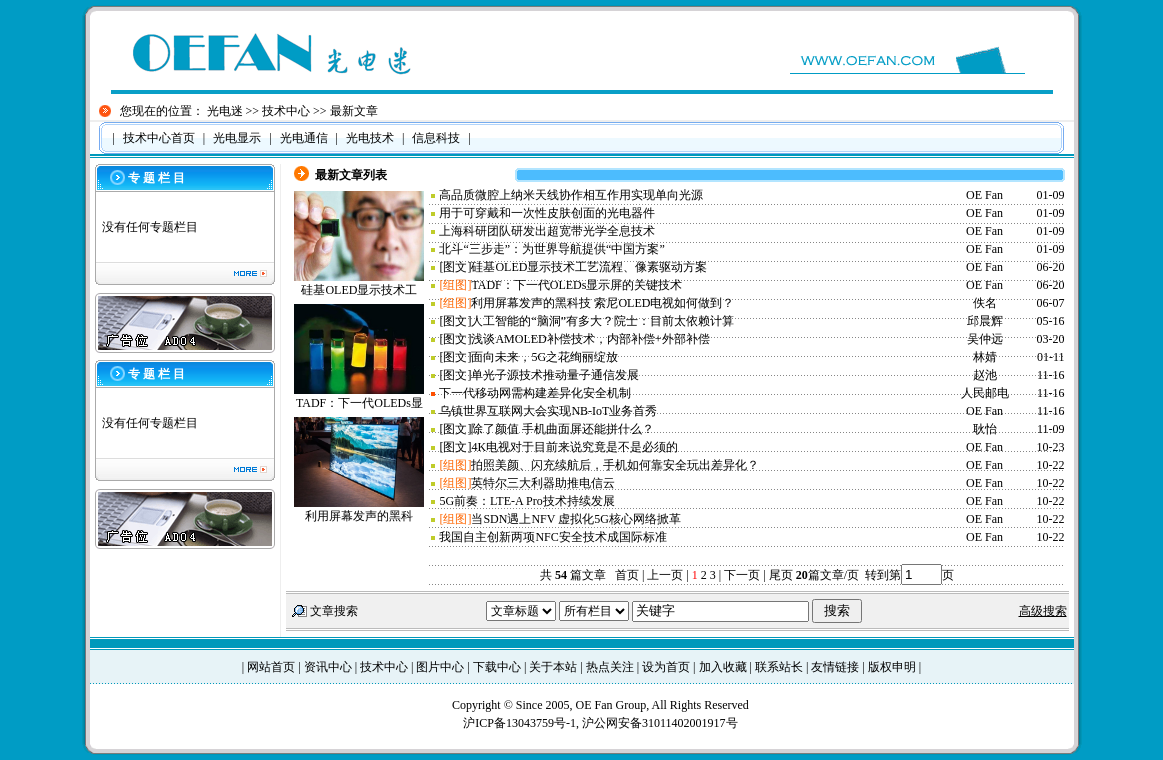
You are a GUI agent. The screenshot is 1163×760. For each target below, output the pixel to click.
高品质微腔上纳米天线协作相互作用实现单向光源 (571, 195)
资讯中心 (328, 667)
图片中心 (440, 667)
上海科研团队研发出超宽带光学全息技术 (547, 231)
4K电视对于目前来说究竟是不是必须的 (574, 447)
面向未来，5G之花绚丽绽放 (544, 357)
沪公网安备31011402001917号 (660, 723)
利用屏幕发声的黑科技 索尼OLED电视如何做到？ (602, 303)
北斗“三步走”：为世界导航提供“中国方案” (551, 249)
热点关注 (610, 667)
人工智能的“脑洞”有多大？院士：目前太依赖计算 (602, 321)
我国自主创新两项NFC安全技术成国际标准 (552, 537)
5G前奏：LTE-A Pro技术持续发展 (526, 501)
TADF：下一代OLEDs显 (359, 403)
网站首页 (271, 667)
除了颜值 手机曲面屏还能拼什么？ (562, 429)
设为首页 (666, 667)
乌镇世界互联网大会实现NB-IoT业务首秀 (548, 411)
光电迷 (225, 111)
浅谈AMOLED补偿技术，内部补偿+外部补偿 (590, 339)
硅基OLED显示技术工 (359, 290)
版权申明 (892, 667)
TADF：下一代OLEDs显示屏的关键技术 (576, 285)
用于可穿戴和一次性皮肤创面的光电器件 (547, 213)
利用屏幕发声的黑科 (359, 516)
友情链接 (835, 667)
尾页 (779, 575)
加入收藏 (723, 667)
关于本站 (553, 667)
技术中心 (286, 111)
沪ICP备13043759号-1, (522, 723)
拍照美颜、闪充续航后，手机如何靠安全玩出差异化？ (615, 465)
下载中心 (497, 667)
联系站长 (779, 667)
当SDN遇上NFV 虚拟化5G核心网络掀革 (575, 519)
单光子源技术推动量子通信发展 (555, 375)
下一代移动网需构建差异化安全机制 (535, 393)
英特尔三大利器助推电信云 (543, 483)
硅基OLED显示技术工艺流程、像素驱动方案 (589, 267)
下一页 (742, 575)
